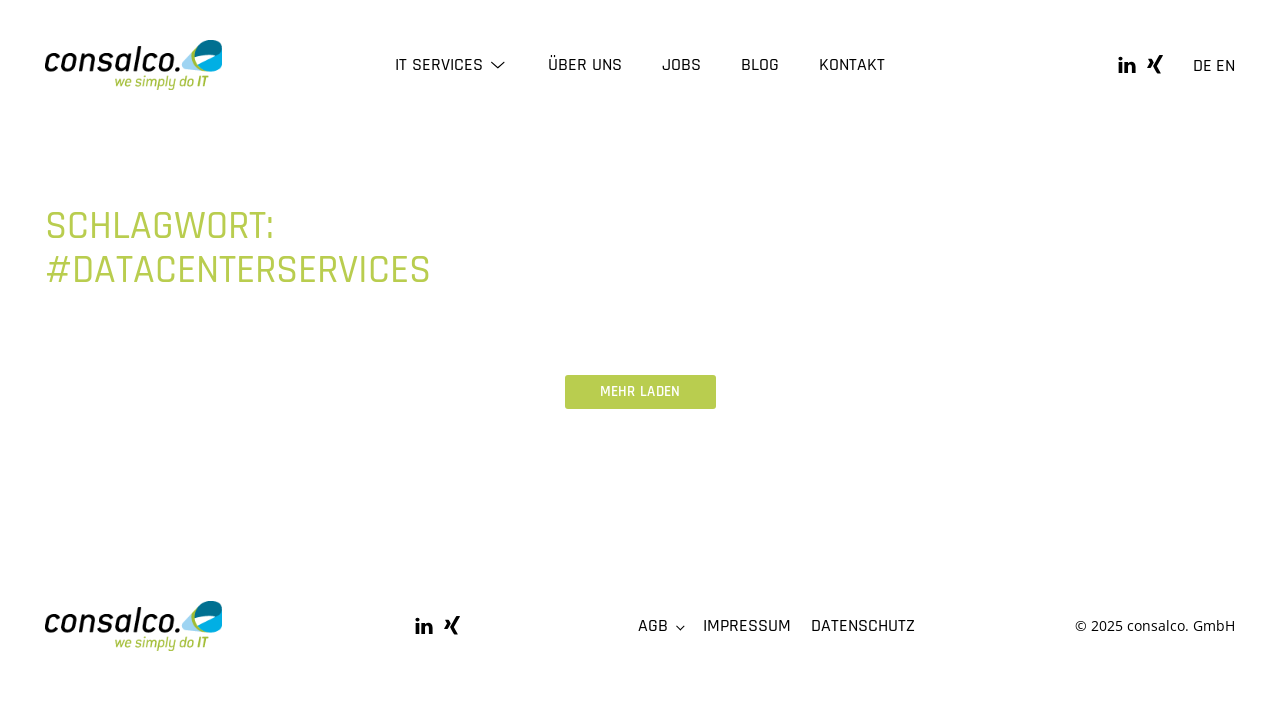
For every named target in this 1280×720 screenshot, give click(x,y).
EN (1225, 65)
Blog (760, 64)
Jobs (681, 64)
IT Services (451, 64)
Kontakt (852, 64)
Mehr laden (640, 391)
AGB (653, 625)
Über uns (585, 64)
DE (1202, 65)
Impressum (747, 625)
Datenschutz (863, 625)
